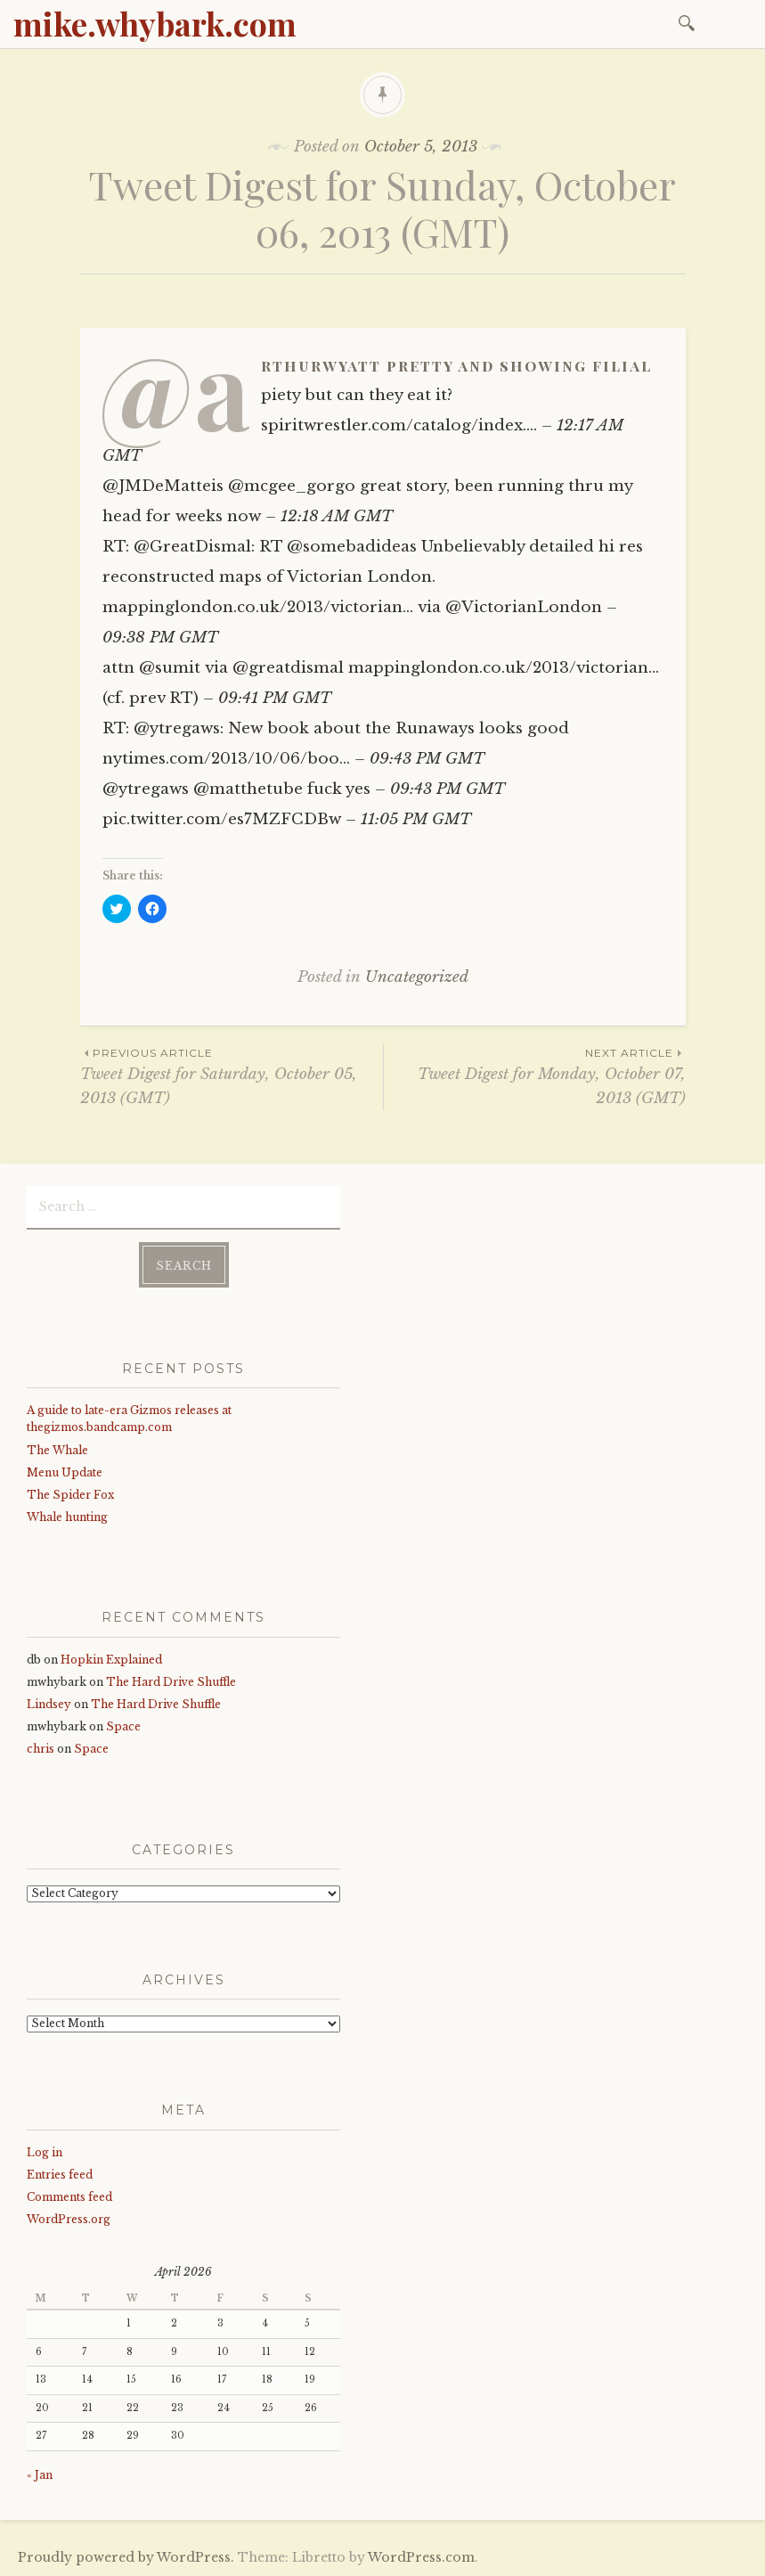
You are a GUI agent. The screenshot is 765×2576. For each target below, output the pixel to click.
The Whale (57, 1449)
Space (123, 1725)
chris (40, 1747)
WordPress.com (421, 2556)
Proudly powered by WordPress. (126, 2556)
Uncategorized (416, 977)
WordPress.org (68, 2218)
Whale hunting (67, 1516)
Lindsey (49, 1703)
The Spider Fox (70, 1494)
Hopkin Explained (111, 1658)
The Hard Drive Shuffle (171, 1681)
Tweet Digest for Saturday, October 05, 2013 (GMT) (231, 1075)
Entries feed (60, 2173)
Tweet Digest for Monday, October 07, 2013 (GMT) (535, 1075)
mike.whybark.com (155, 23)
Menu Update (64, 1471)
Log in (44, 2151)
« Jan (40, 2474)
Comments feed (69, 2196)
